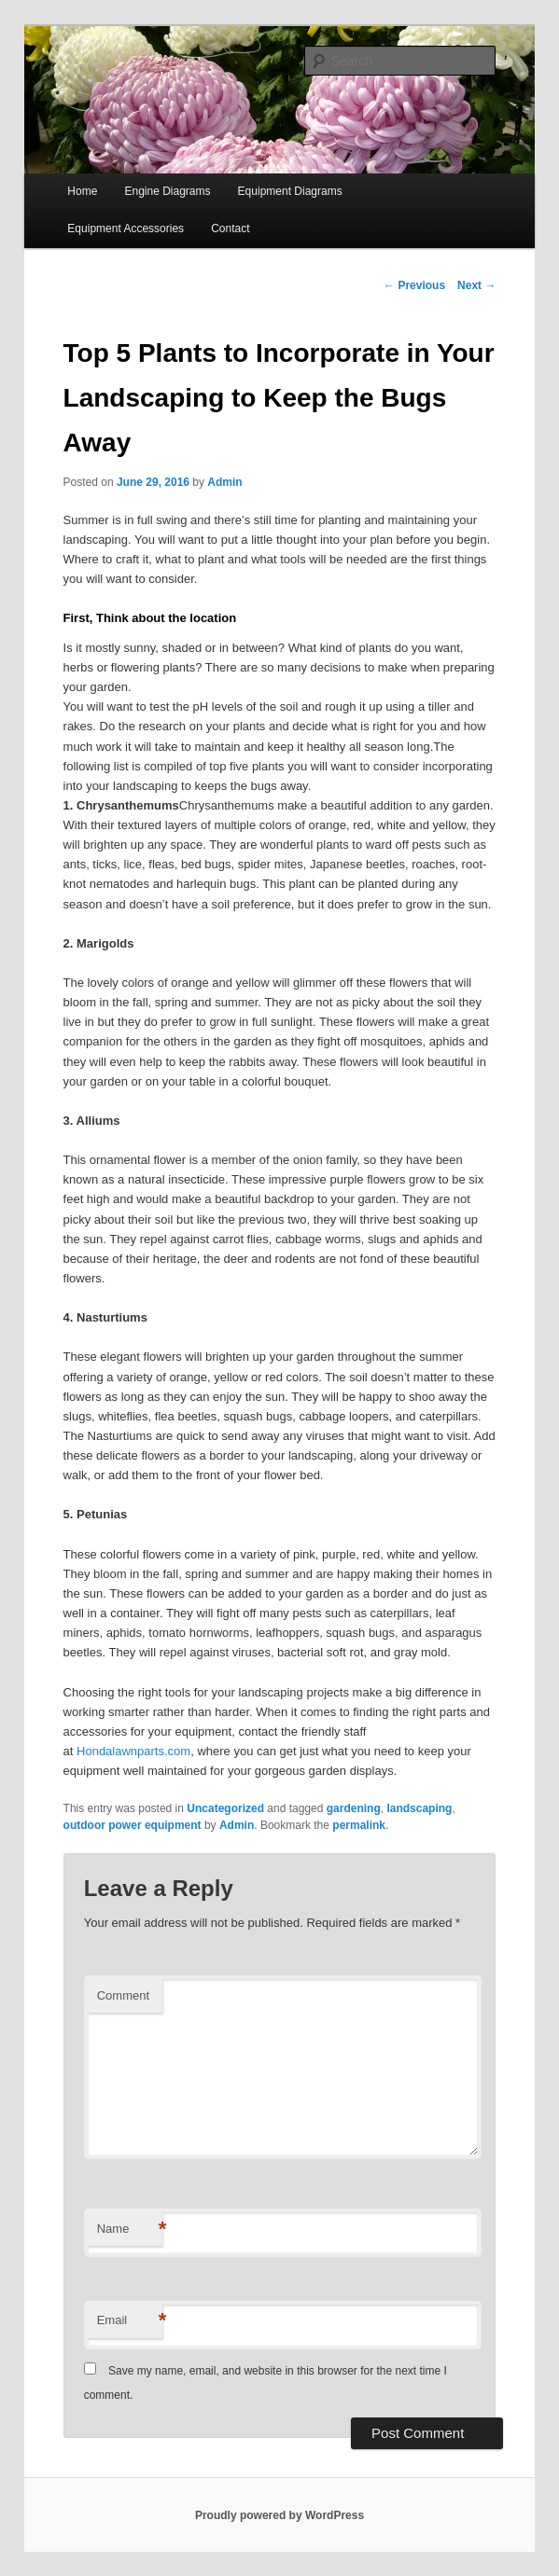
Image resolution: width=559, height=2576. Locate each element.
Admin (224, 482)
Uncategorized (225, 1808)
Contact (230, 228)
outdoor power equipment (132, 1825)
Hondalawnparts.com (133, 1751)
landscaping (419, 1808)
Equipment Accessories (125, 228)
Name (129, 2229)
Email (129, 2320)
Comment (123, 1995)
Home (82, 191)
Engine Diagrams (167, 191)
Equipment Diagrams (290, 191)
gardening (354, 1808)
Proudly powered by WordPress (279, 2515)
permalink (358, 1825)
